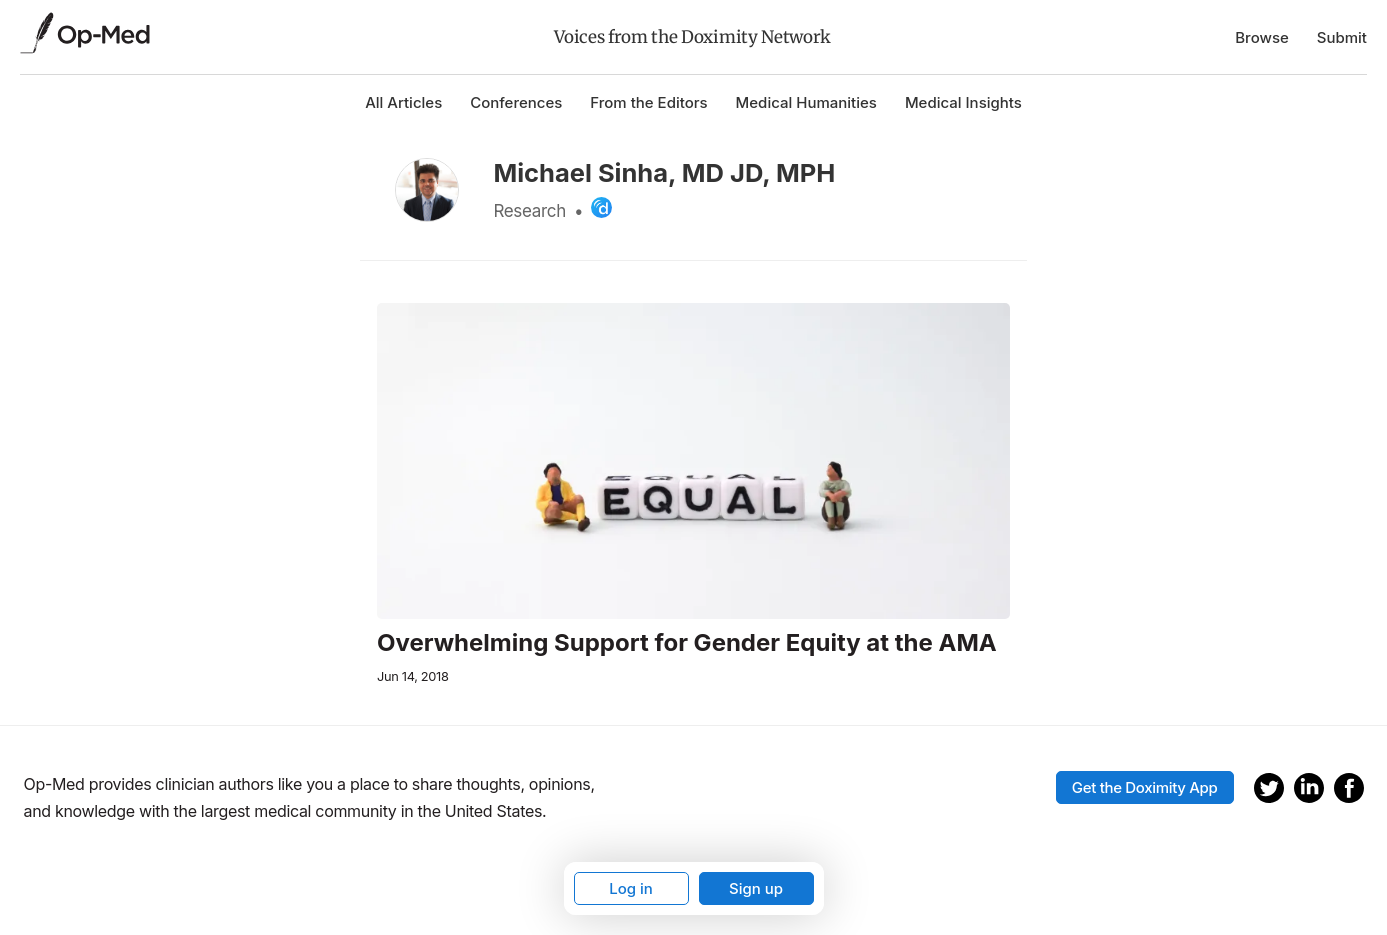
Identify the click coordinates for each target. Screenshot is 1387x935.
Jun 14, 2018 (413, 676)
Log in (631, 888)
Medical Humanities (806, 102)
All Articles (403, 102)
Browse (1262, 37)
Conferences (516, 102)
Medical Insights (963, 102)
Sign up (756, 888)
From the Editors (648, 102)
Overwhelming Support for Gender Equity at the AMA (687, 643)
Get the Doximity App (1145, 787)
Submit (1342, 37)
